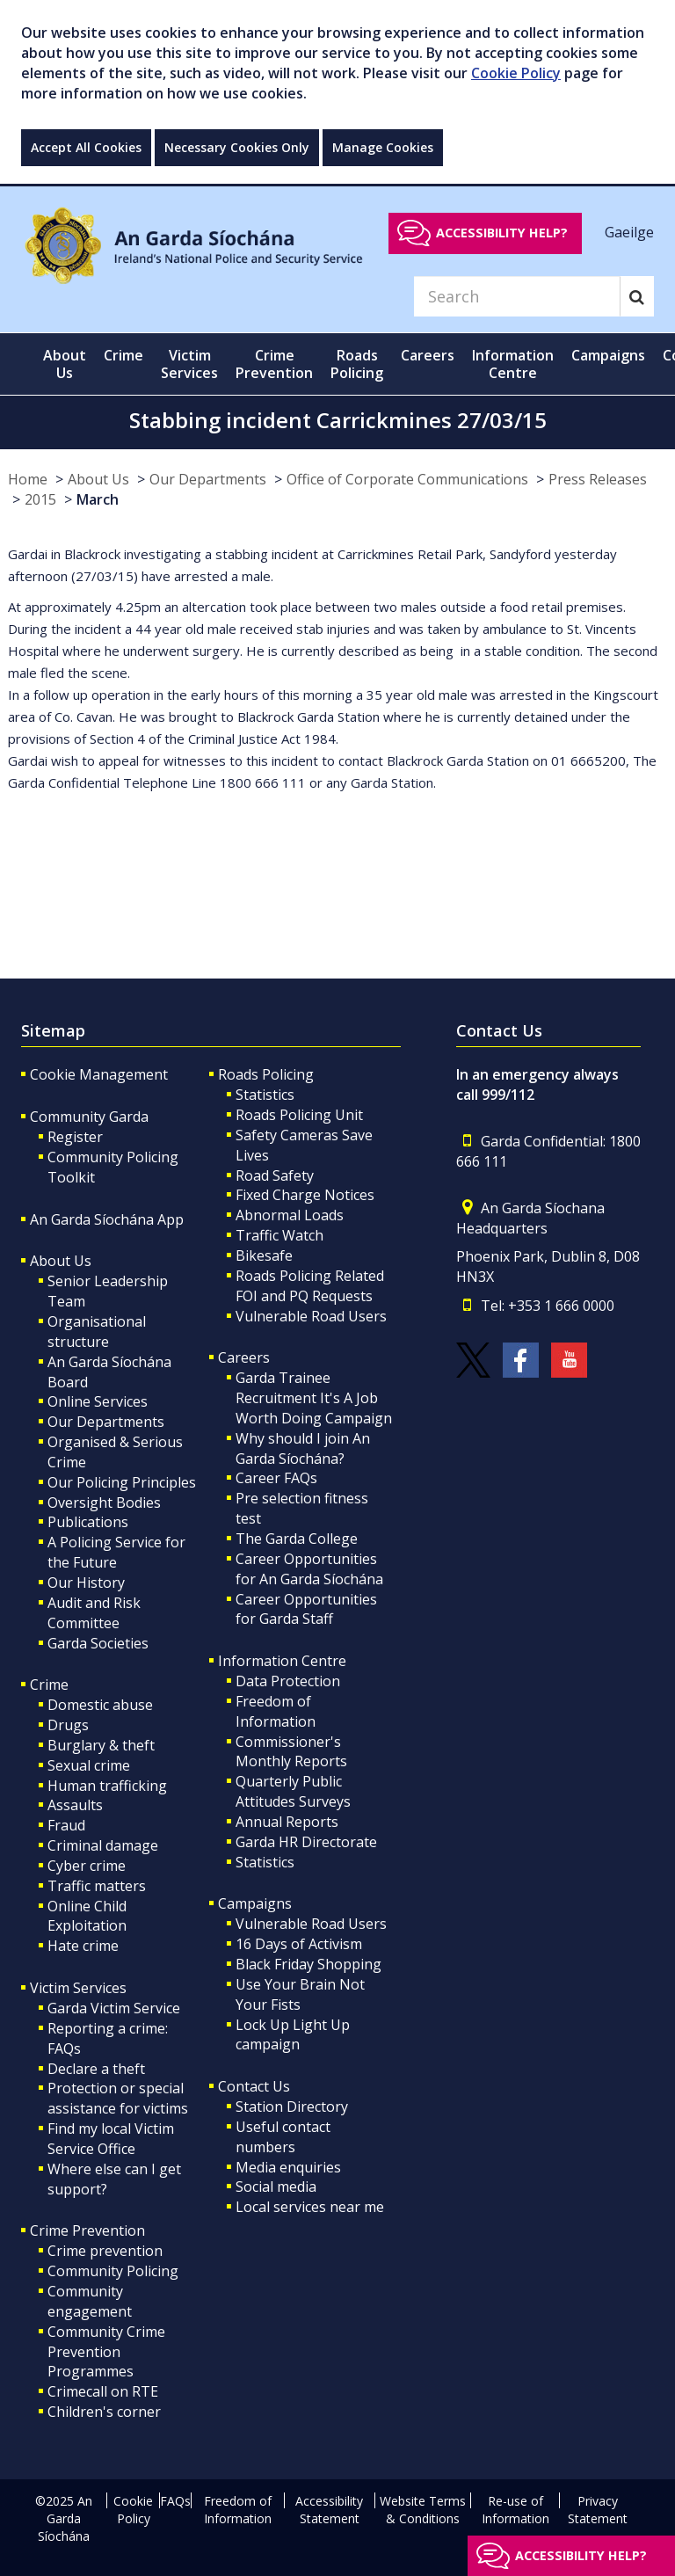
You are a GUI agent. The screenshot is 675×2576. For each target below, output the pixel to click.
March (97, 499)
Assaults (75, 1805)
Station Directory (292, 2106)
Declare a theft (96, 2068)
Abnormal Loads (290, 1215)
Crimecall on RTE (102, 2391)
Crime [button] (123, 355)
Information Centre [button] (513, 364)
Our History (86, 1582)
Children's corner (104, 2411)
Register (75, 1136)
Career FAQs (276, 1478)
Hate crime (83, 1945)
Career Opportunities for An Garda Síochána (309, 1569)
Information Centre (282, 1660)
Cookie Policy (516, 73)
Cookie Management (99, 1074)
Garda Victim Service (113, 2008)
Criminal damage (102, 1845)
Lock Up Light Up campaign (293, 2035)
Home (27, 479)
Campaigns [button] (608, 355)
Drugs (68, 1725)
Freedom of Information (276, 1711)
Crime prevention (105, 2250)
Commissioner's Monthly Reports (291, 1752)
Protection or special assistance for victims (117, 2098)
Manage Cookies (382, 147)
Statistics (265, 1094)
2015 (40, 499)
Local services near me (310, 2206)
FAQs (175, 2500)
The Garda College (297, 1538)
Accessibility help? (502, 232)
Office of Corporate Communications (407, 479)
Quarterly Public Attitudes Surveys (293, 1791)
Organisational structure (96, 1331)
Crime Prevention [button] (274, 364)
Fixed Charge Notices (305, 1194)
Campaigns (255, 1903)
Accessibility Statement (329, 2509)
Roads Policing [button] (356, 364)
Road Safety (275, 1175)
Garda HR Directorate (306, 1842)
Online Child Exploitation (87, 1916)
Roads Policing (266, 1074)
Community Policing (112, 2271)
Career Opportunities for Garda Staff (306, 1609)
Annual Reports (287, 1821)
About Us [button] (64, 364)
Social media (276, 2186)
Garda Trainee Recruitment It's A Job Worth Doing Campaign (314, 1398)
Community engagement (89, 2301)
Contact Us (254, 2086)
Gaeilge (629, 232)
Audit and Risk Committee (94, 1613)
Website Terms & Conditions (423, 2509)
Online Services (97, 1401)
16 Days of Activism (299, 1944)
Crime (49, 1684)
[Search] (517, 296)
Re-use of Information (515, 2509)
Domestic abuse (100, 1704)
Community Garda (89, 1116)
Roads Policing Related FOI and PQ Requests (310, 1286)
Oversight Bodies (104, 1502)
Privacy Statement (598, 2509)
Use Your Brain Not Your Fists (300, 1994)
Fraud (66, 1825)
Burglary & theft (101, 1745)
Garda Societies (98, 1643)
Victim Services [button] (189, 364)
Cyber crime (86, 1865)
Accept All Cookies (86, 147)
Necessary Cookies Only (236, 147)
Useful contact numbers (283, 2137)
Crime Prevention (87, 2230)
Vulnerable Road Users (311, 1316)
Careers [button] (427, 355)
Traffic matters (96, 1886)
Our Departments (207, 479)
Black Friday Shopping (308, 1964)
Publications (87, 1522)
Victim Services (78, 1987)
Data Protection (288, 1681)
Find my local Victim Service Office (110, 2138)
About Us (98, 479)
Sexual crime (88, 1765)
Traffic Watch (279, 1235)
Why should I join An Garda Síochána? (303, 1448)
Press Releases (597, 479)
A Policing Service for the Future (116, 1552)
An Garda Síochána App (107, 1219)
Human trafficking (107, 1785)
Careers (244, 1357)
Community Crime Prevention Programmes (106, 2352)
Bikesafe (264, 1255)
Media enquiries (288, 2167)
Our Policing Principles (121, 1482)
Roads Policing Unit (299, 1114)
